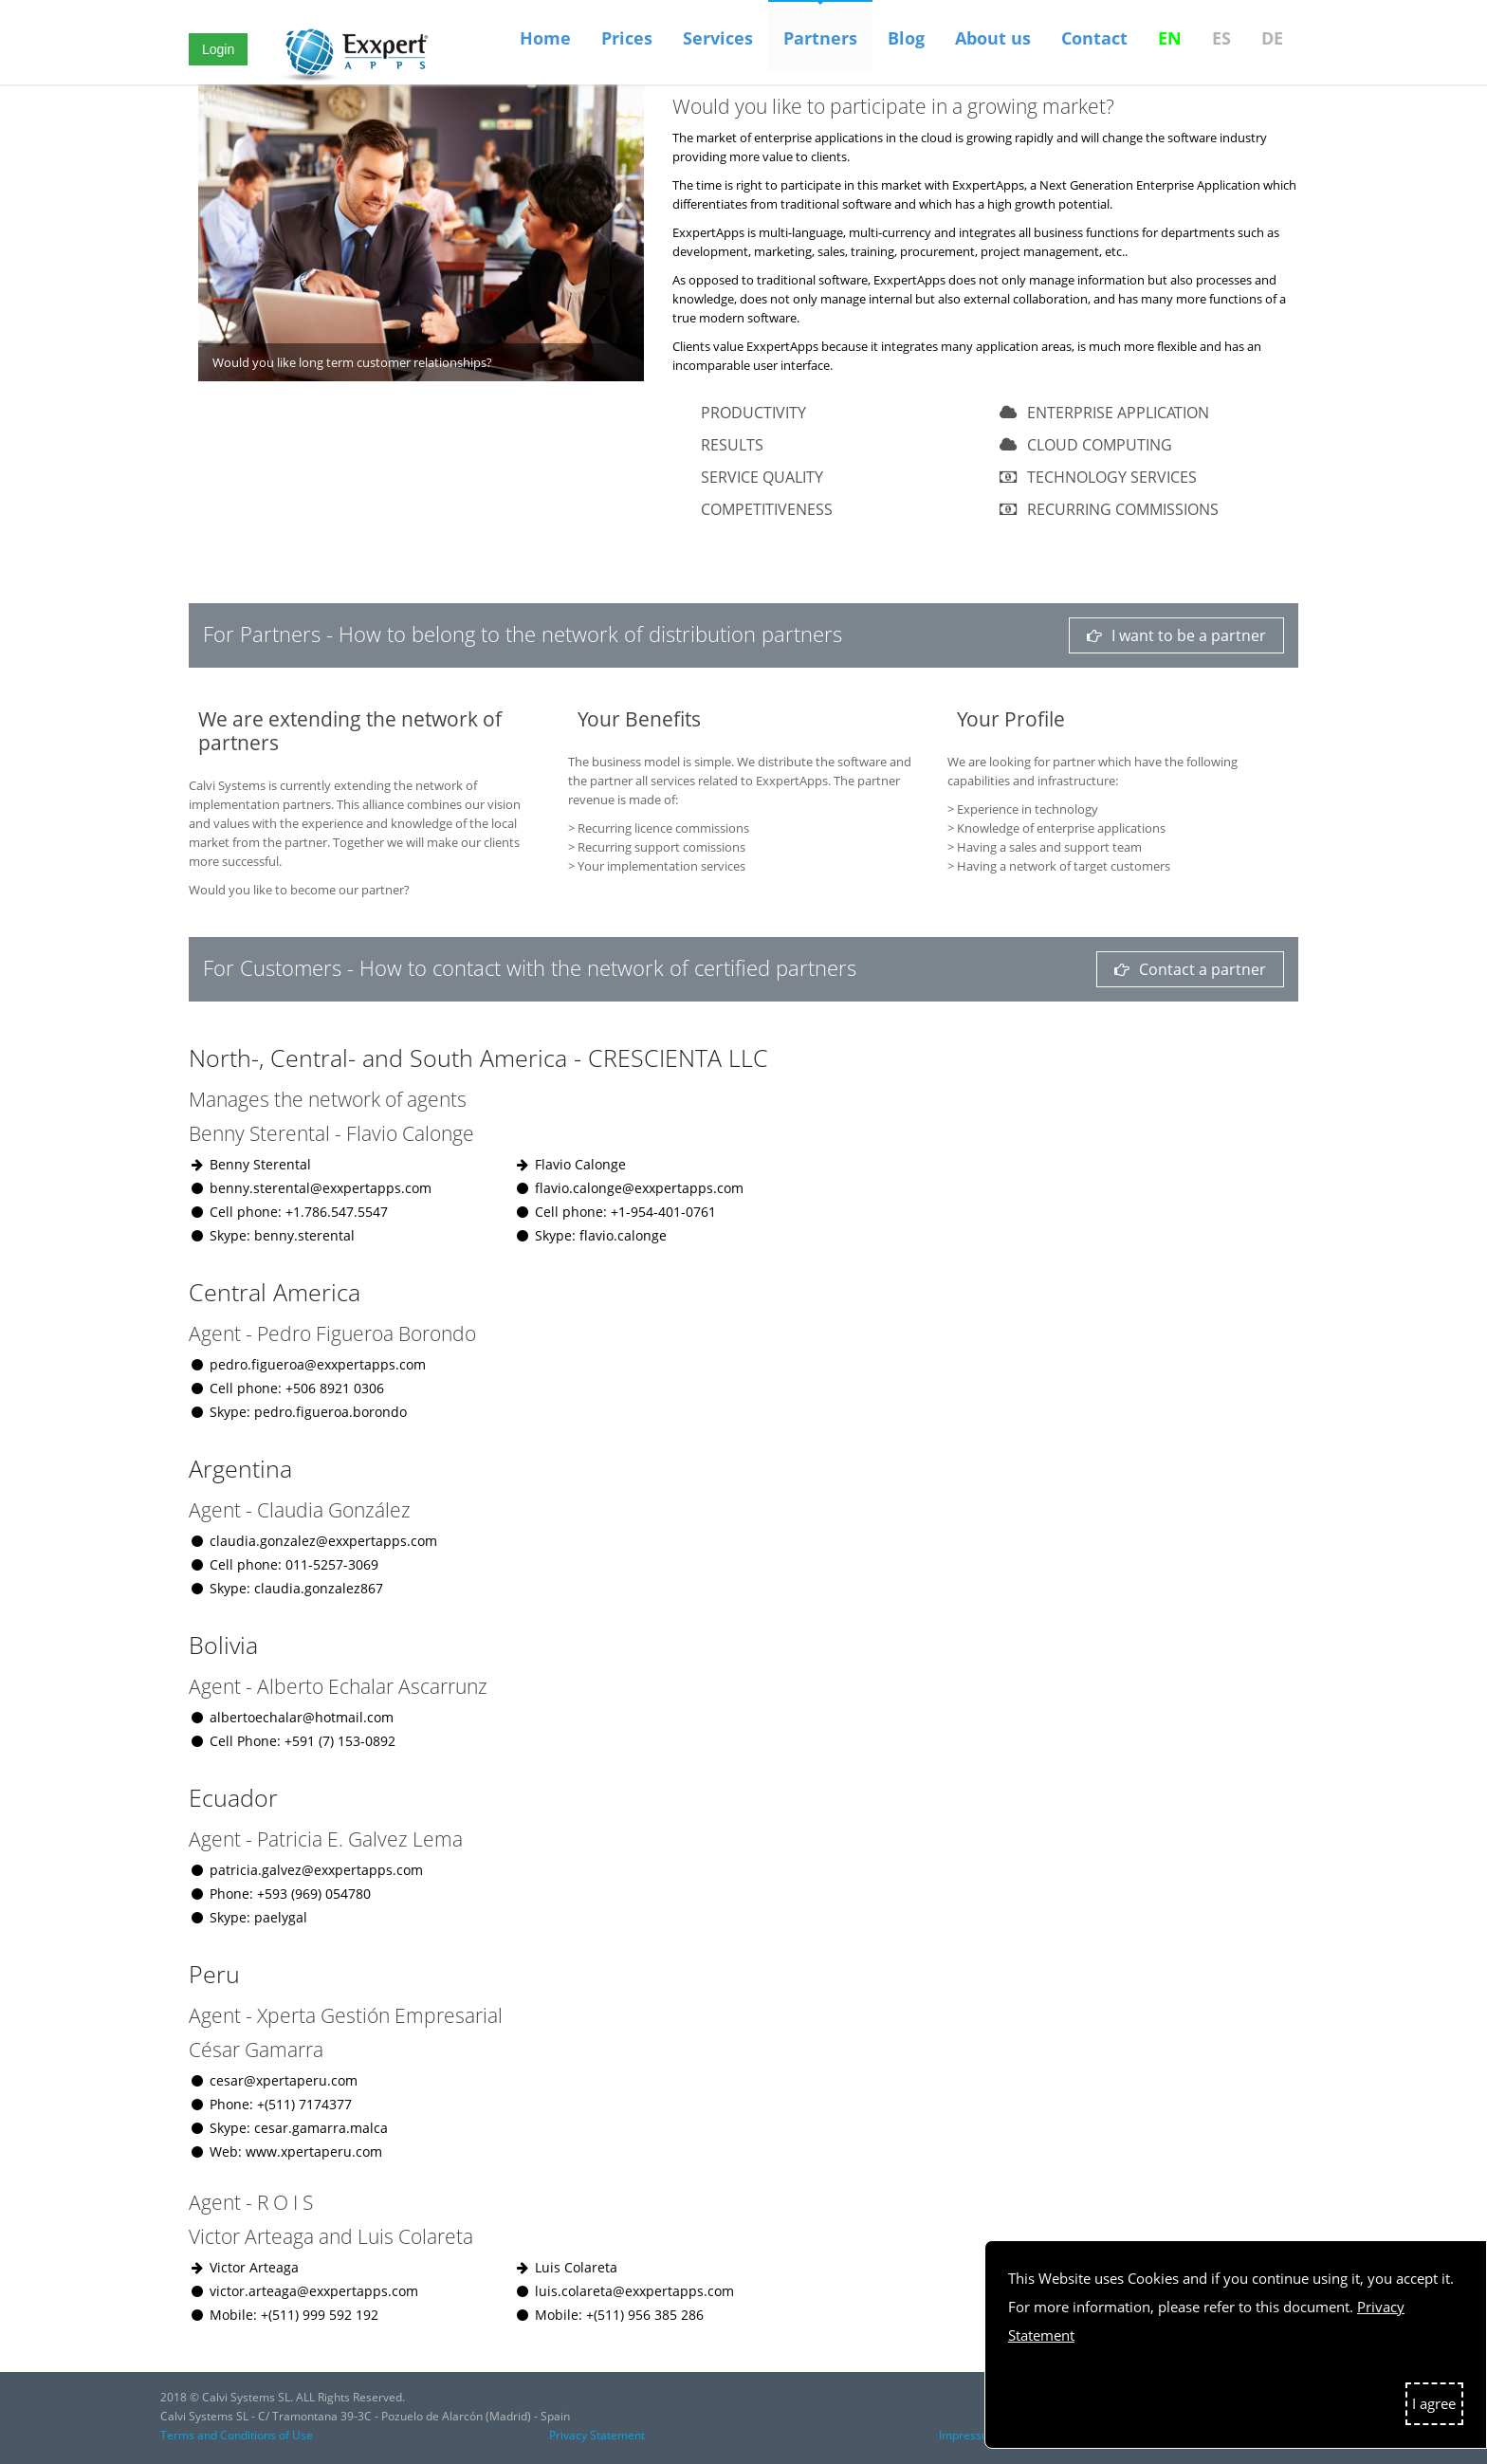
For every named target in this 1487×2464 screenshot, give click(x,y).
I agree (1434, 2403)
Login (218, 49)
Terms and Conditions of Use (236, 2435)
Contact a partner (1190, 969)
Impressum (969, 2435)
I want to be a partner (1176, 635)
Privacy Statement (597, 2435)
